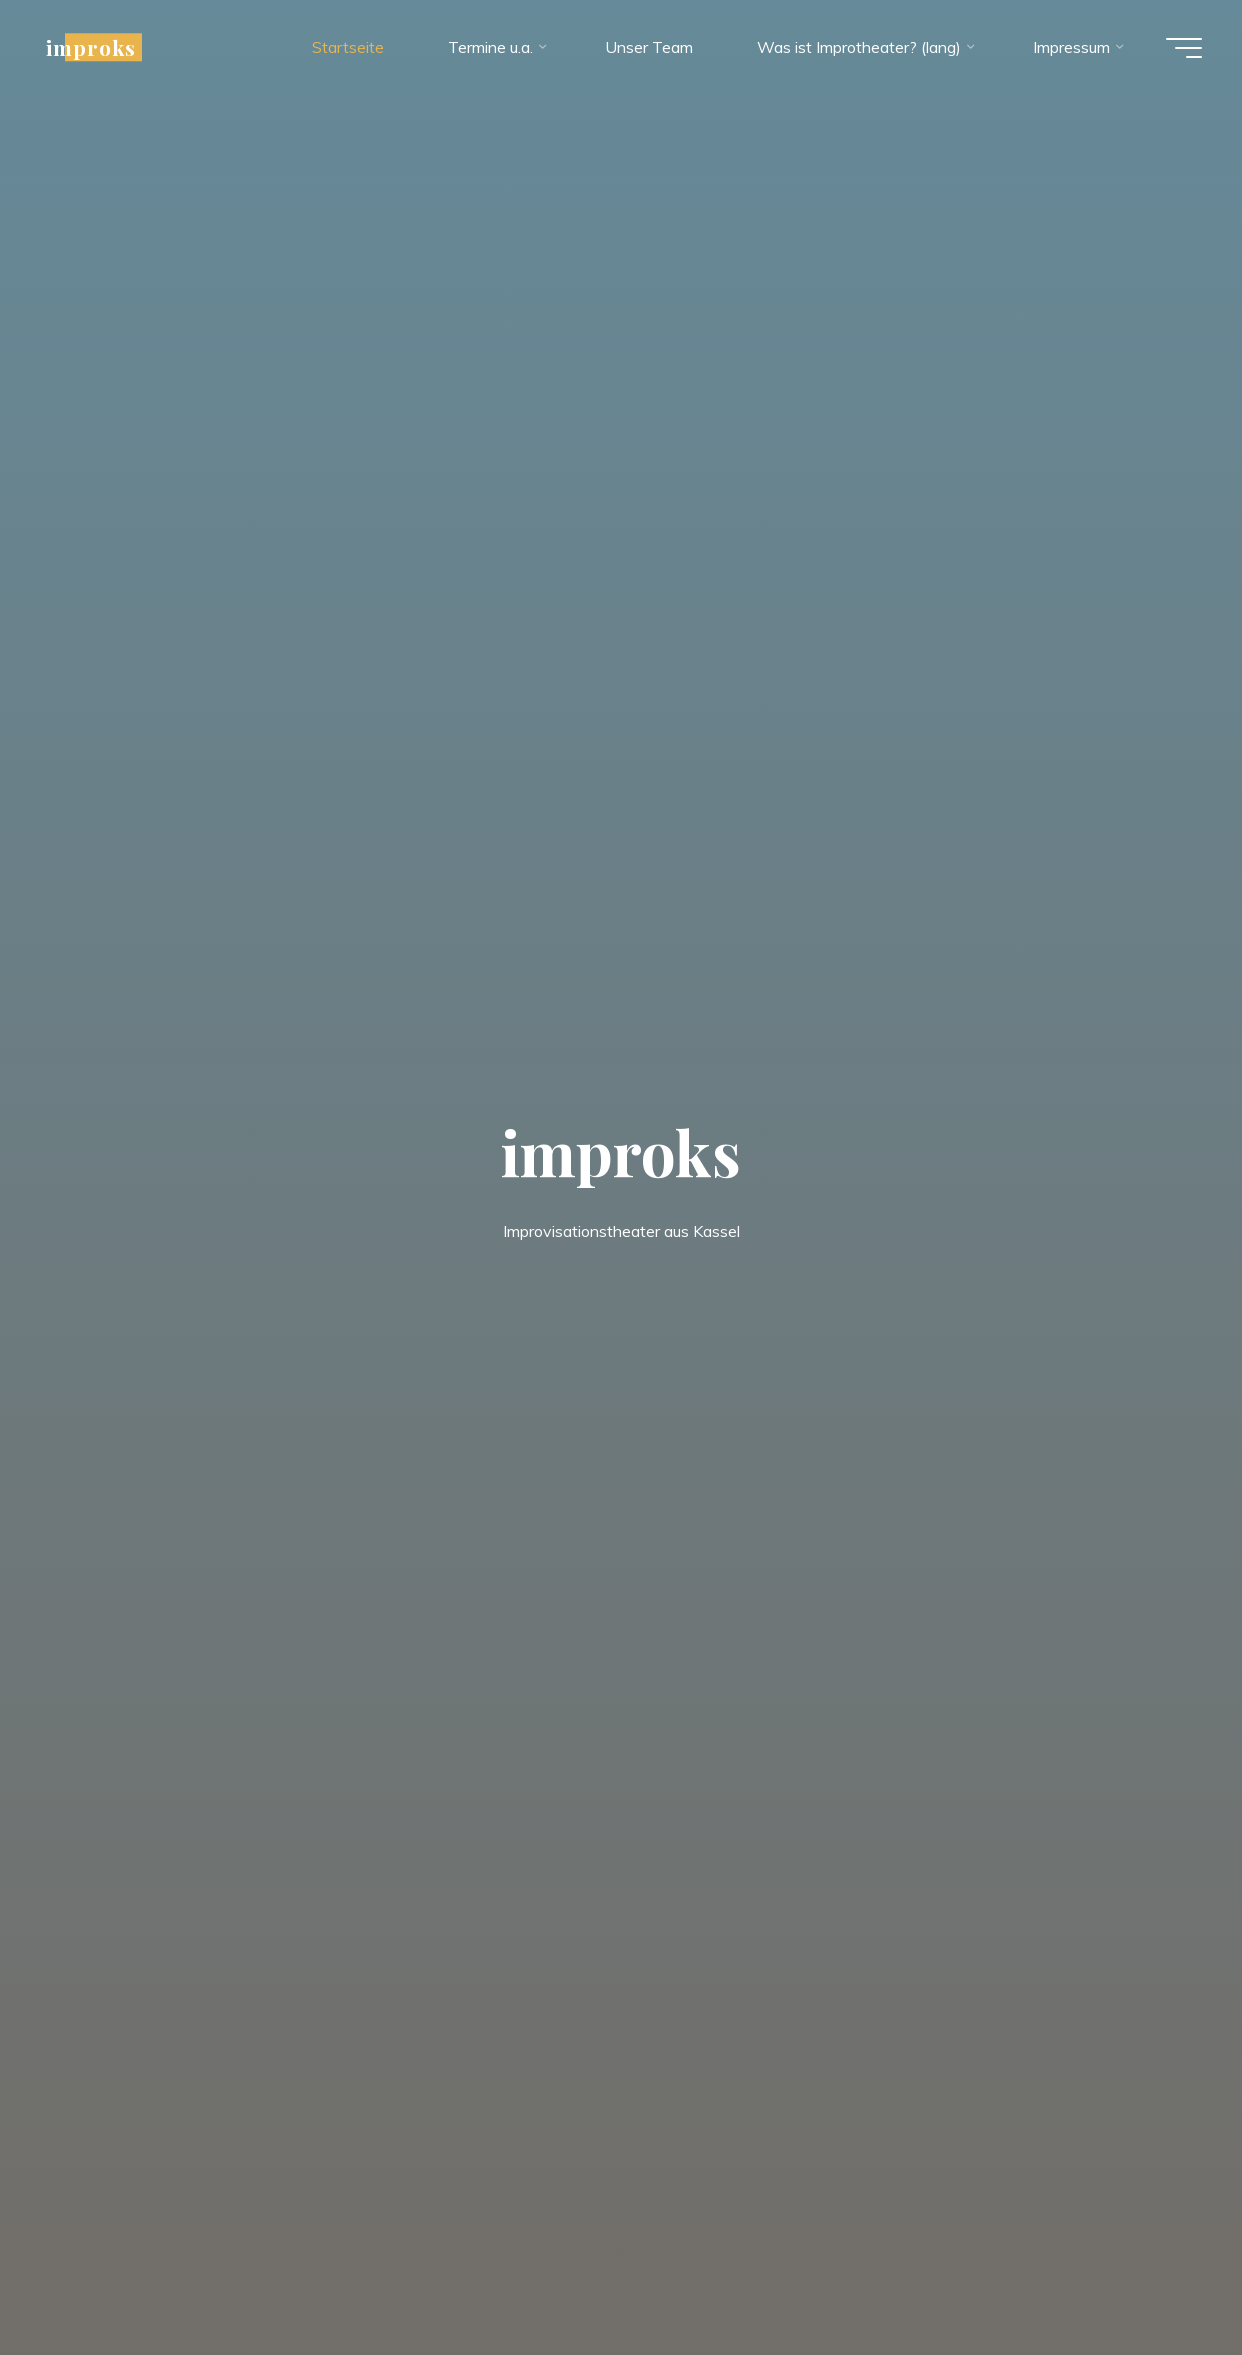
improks (91, 47)
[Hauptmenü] (1184, 48)
